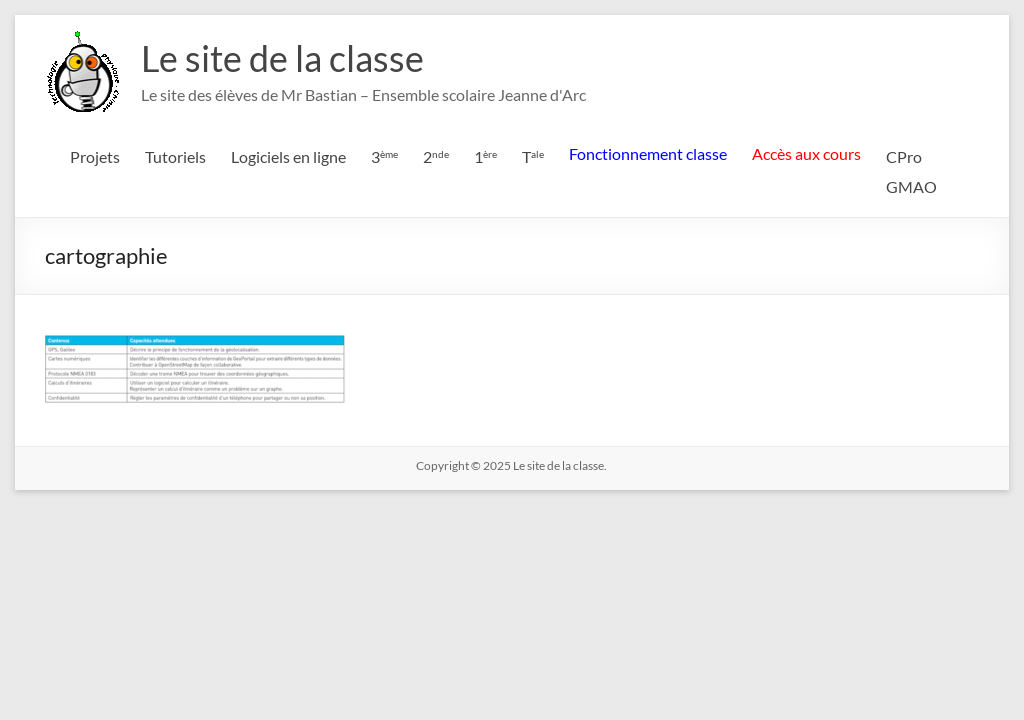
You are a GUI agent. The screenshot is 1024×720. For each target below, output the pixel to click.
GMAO (911, 186)
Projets (95, 156)
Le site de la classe (282, 58)
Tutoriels (175, 156)
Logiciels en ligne (288, 156)
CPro (904, 156)
